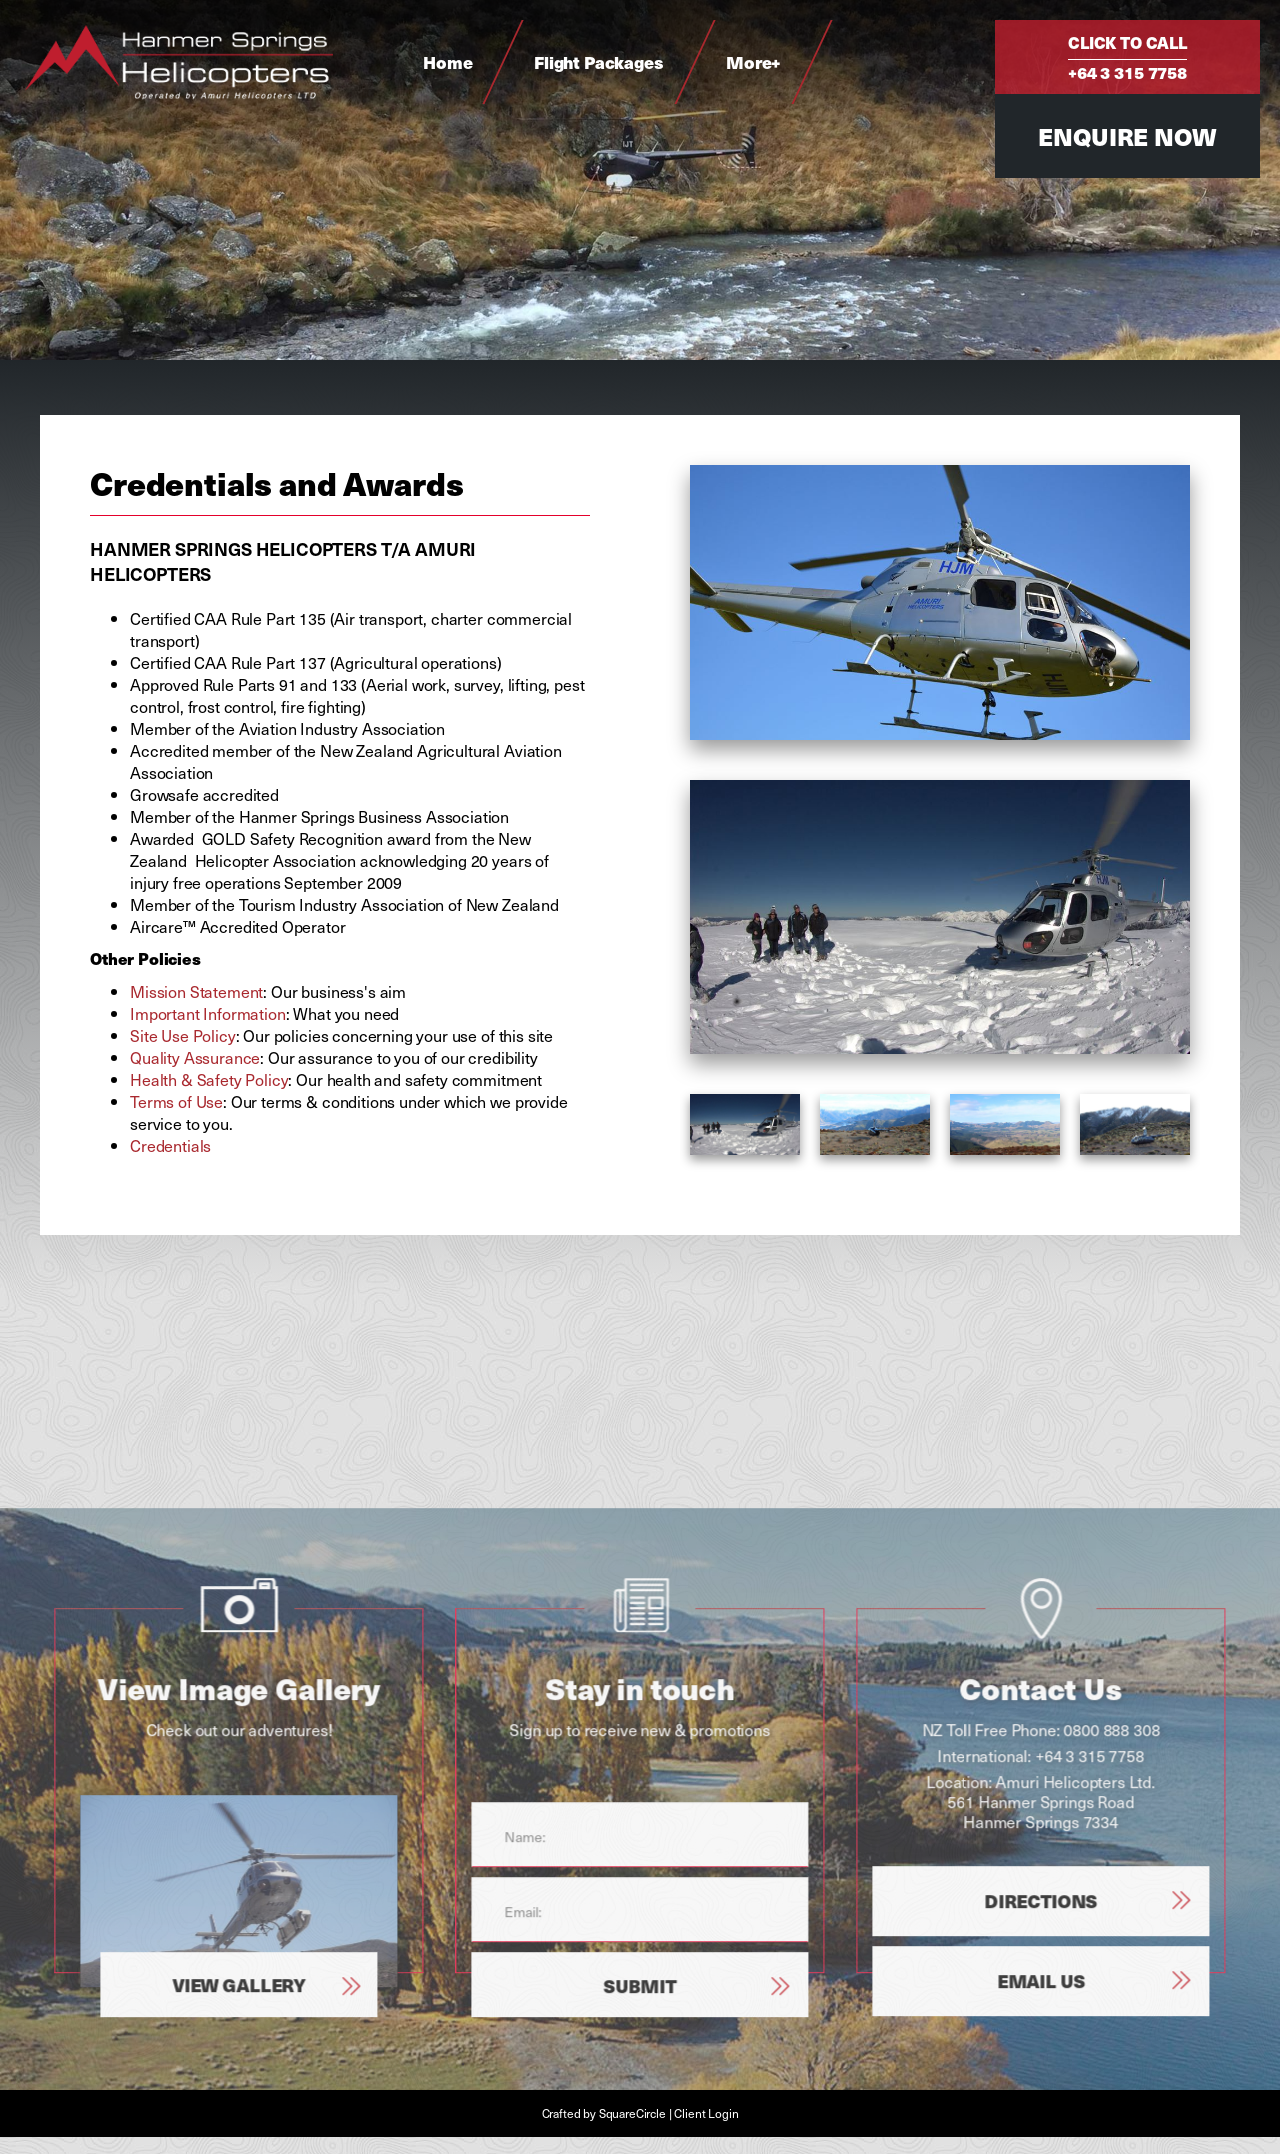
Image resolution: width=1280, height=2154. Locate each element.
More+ (753, 62)
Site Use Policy (183, 1035)
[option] (940, 917)
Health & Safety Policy (209, 1079)
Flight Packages (599, 62)
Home (447, 62)
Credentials (170, 1145)
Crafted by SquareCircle (604, 2113)
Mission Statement (196, 991)
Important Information (208, 1013)
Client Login (706, 2113)
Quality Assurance (195, 1057)
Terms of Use (176, 1101)
